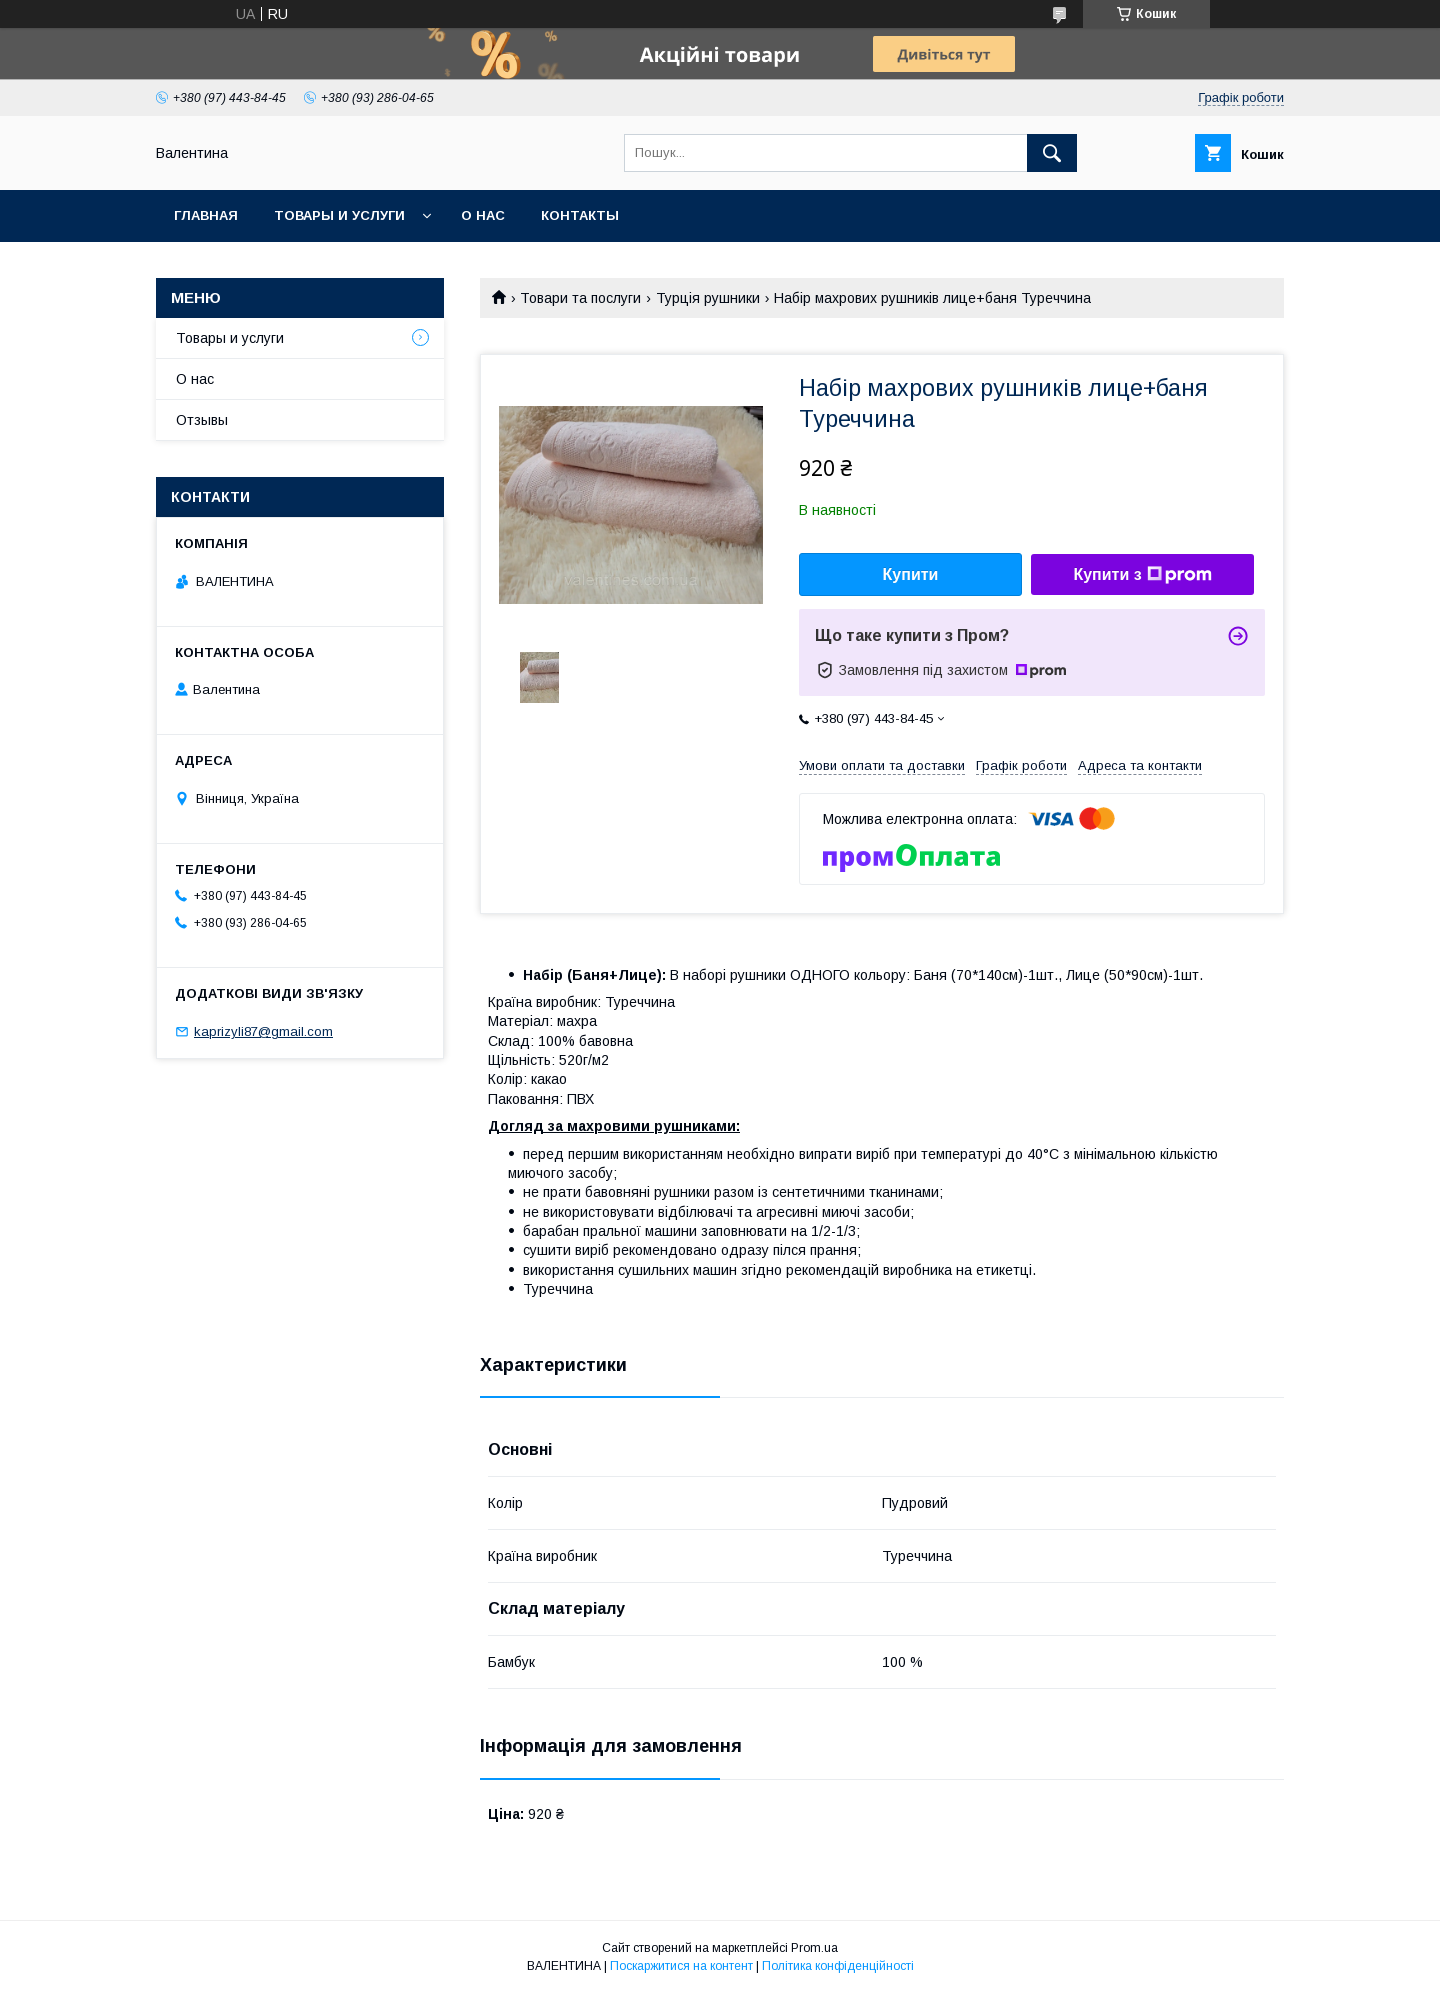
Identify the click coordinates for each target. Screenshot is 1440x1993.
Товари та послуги (580, 298)
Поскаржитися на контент (681, 1966)
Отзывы (202, 420)
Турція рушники (708, 298)
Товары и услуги (339, 215)
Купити (911, 574)
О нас (483, 215)
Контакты (580, 215)
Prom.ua (814, 1948)
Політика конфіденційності (838, 1966)
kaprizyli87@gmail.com (263, 1031)
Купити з (1142, 575)
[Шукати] (1052, 153)
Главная (206, 215)
